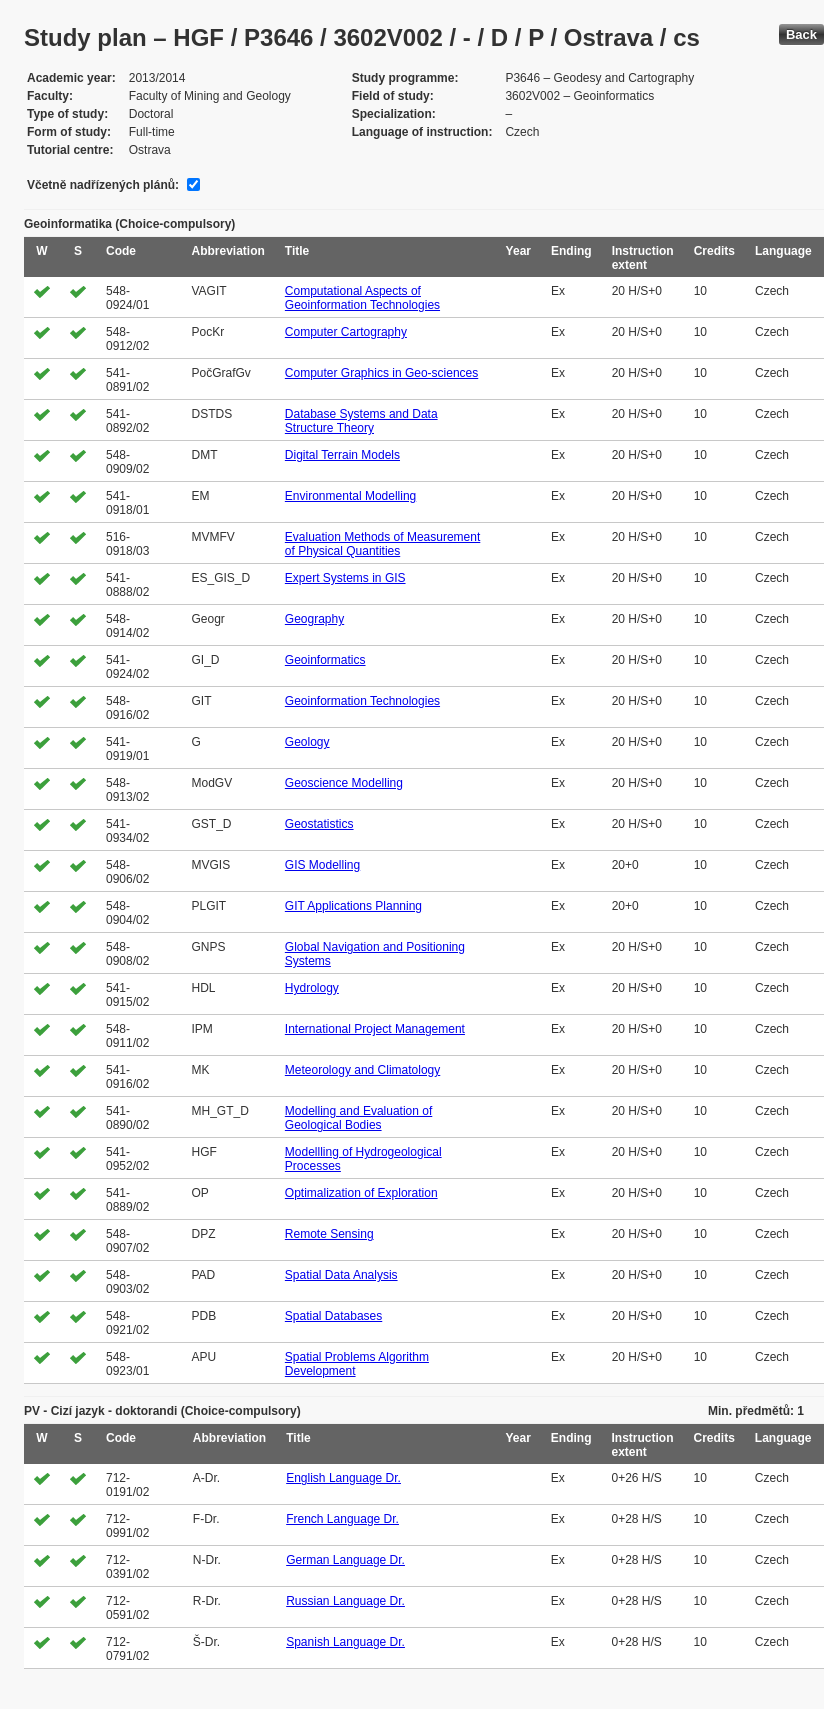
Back (801, 34)
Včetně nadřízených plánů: (103, 185)
